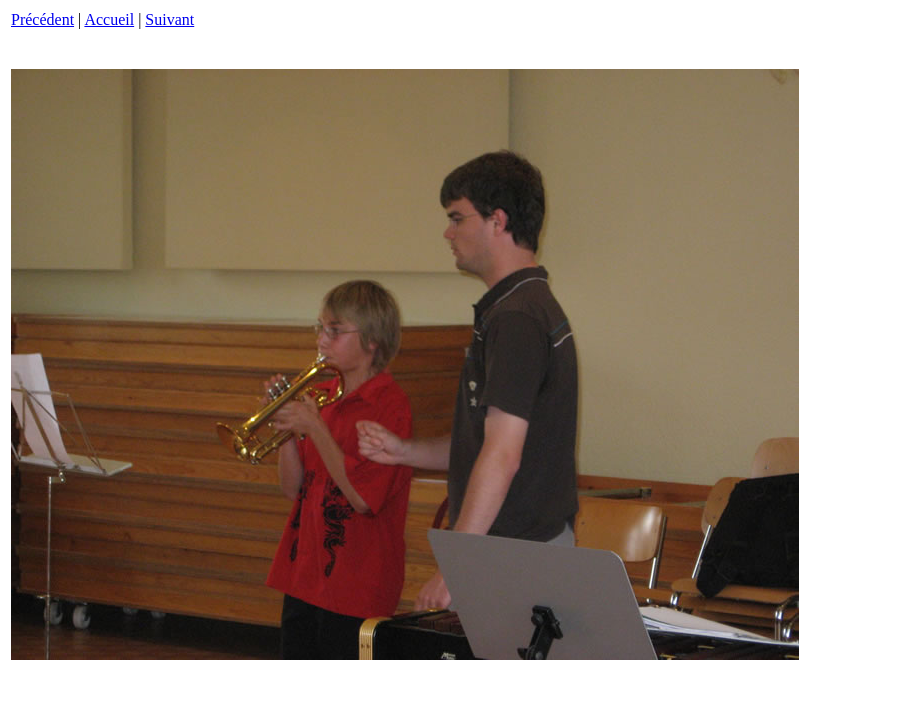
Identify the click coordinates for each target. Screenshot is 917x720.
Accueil (109, 19)
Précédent (42, 19)
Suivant (169, 19)
